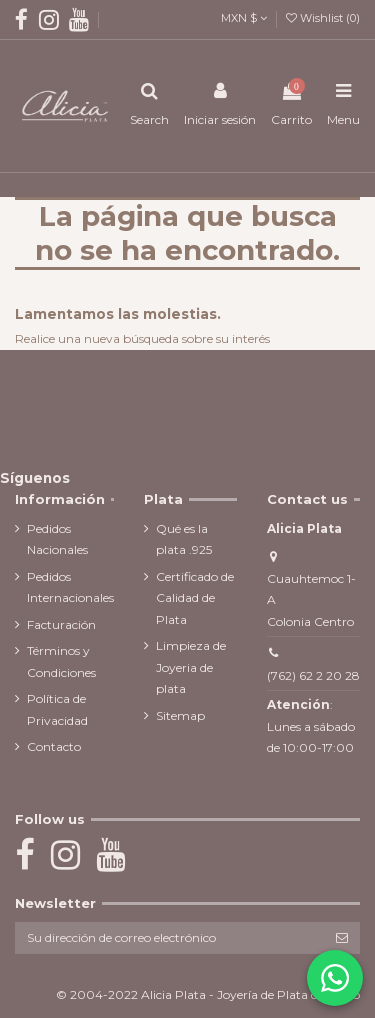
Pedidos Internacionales (70, 587)
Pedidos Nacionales (57, 539)
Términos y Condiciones (61, 661)
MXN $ (244, 18)
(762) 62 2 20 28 (313, 675)
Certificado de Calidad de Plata (195, 598)
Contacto (54, 746)
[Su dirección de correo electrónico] (169, 938)
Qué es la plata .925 (184, 539)
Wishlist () (323, 18)
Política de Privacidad (57, 709)
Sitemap (180, 715)
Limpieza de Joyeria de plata (191, 667)
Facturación (61, 624)
